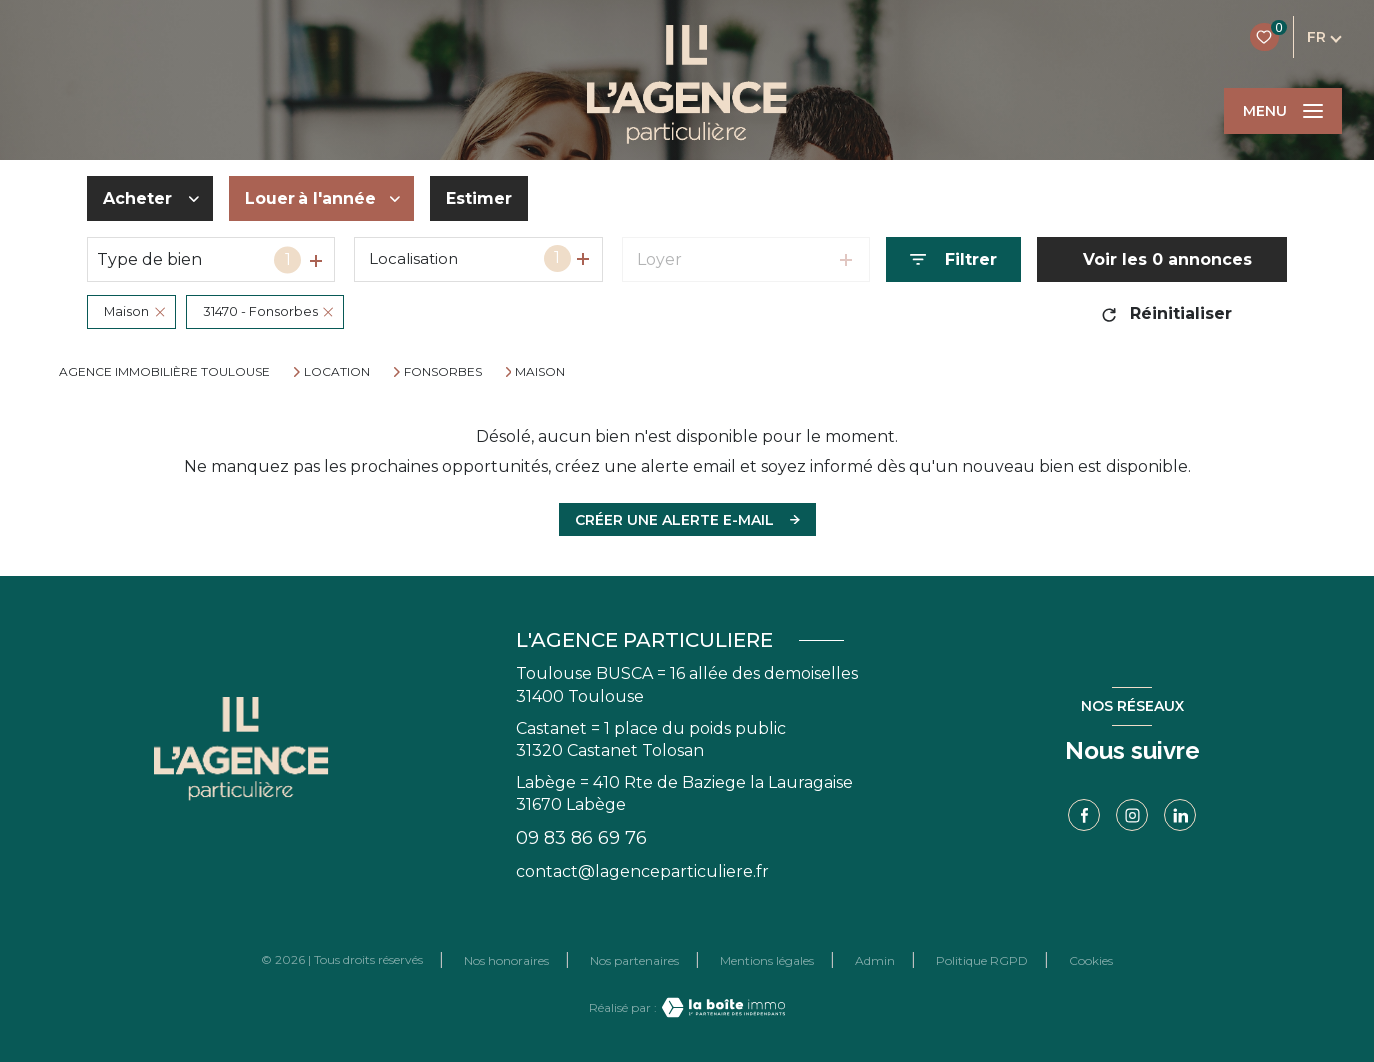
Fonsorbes (443, 372)
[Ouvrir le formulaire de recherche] (953, 259)
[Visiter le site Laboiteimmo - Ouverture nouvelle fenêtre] (721, 1007)
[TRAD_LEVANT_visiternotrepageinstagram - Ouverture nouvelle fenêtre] (1132, 815)
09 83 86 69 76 (581, 838)
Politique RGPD (982, 960)
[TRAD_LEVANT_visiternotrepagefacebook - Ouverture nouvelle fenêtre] (1084, 815)
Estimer (479, 198)
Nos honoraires (506, 960)
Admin (875, 960)
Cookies (1091, 961)
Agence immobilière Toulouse (164, 371)
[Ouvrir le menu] (1283, 111)
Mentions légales (767, 960)
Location (337, 372)
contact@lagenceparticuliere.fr (642, 871)
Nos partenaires (634, 960)
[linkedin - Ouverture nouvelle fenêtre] (1180, 815)
